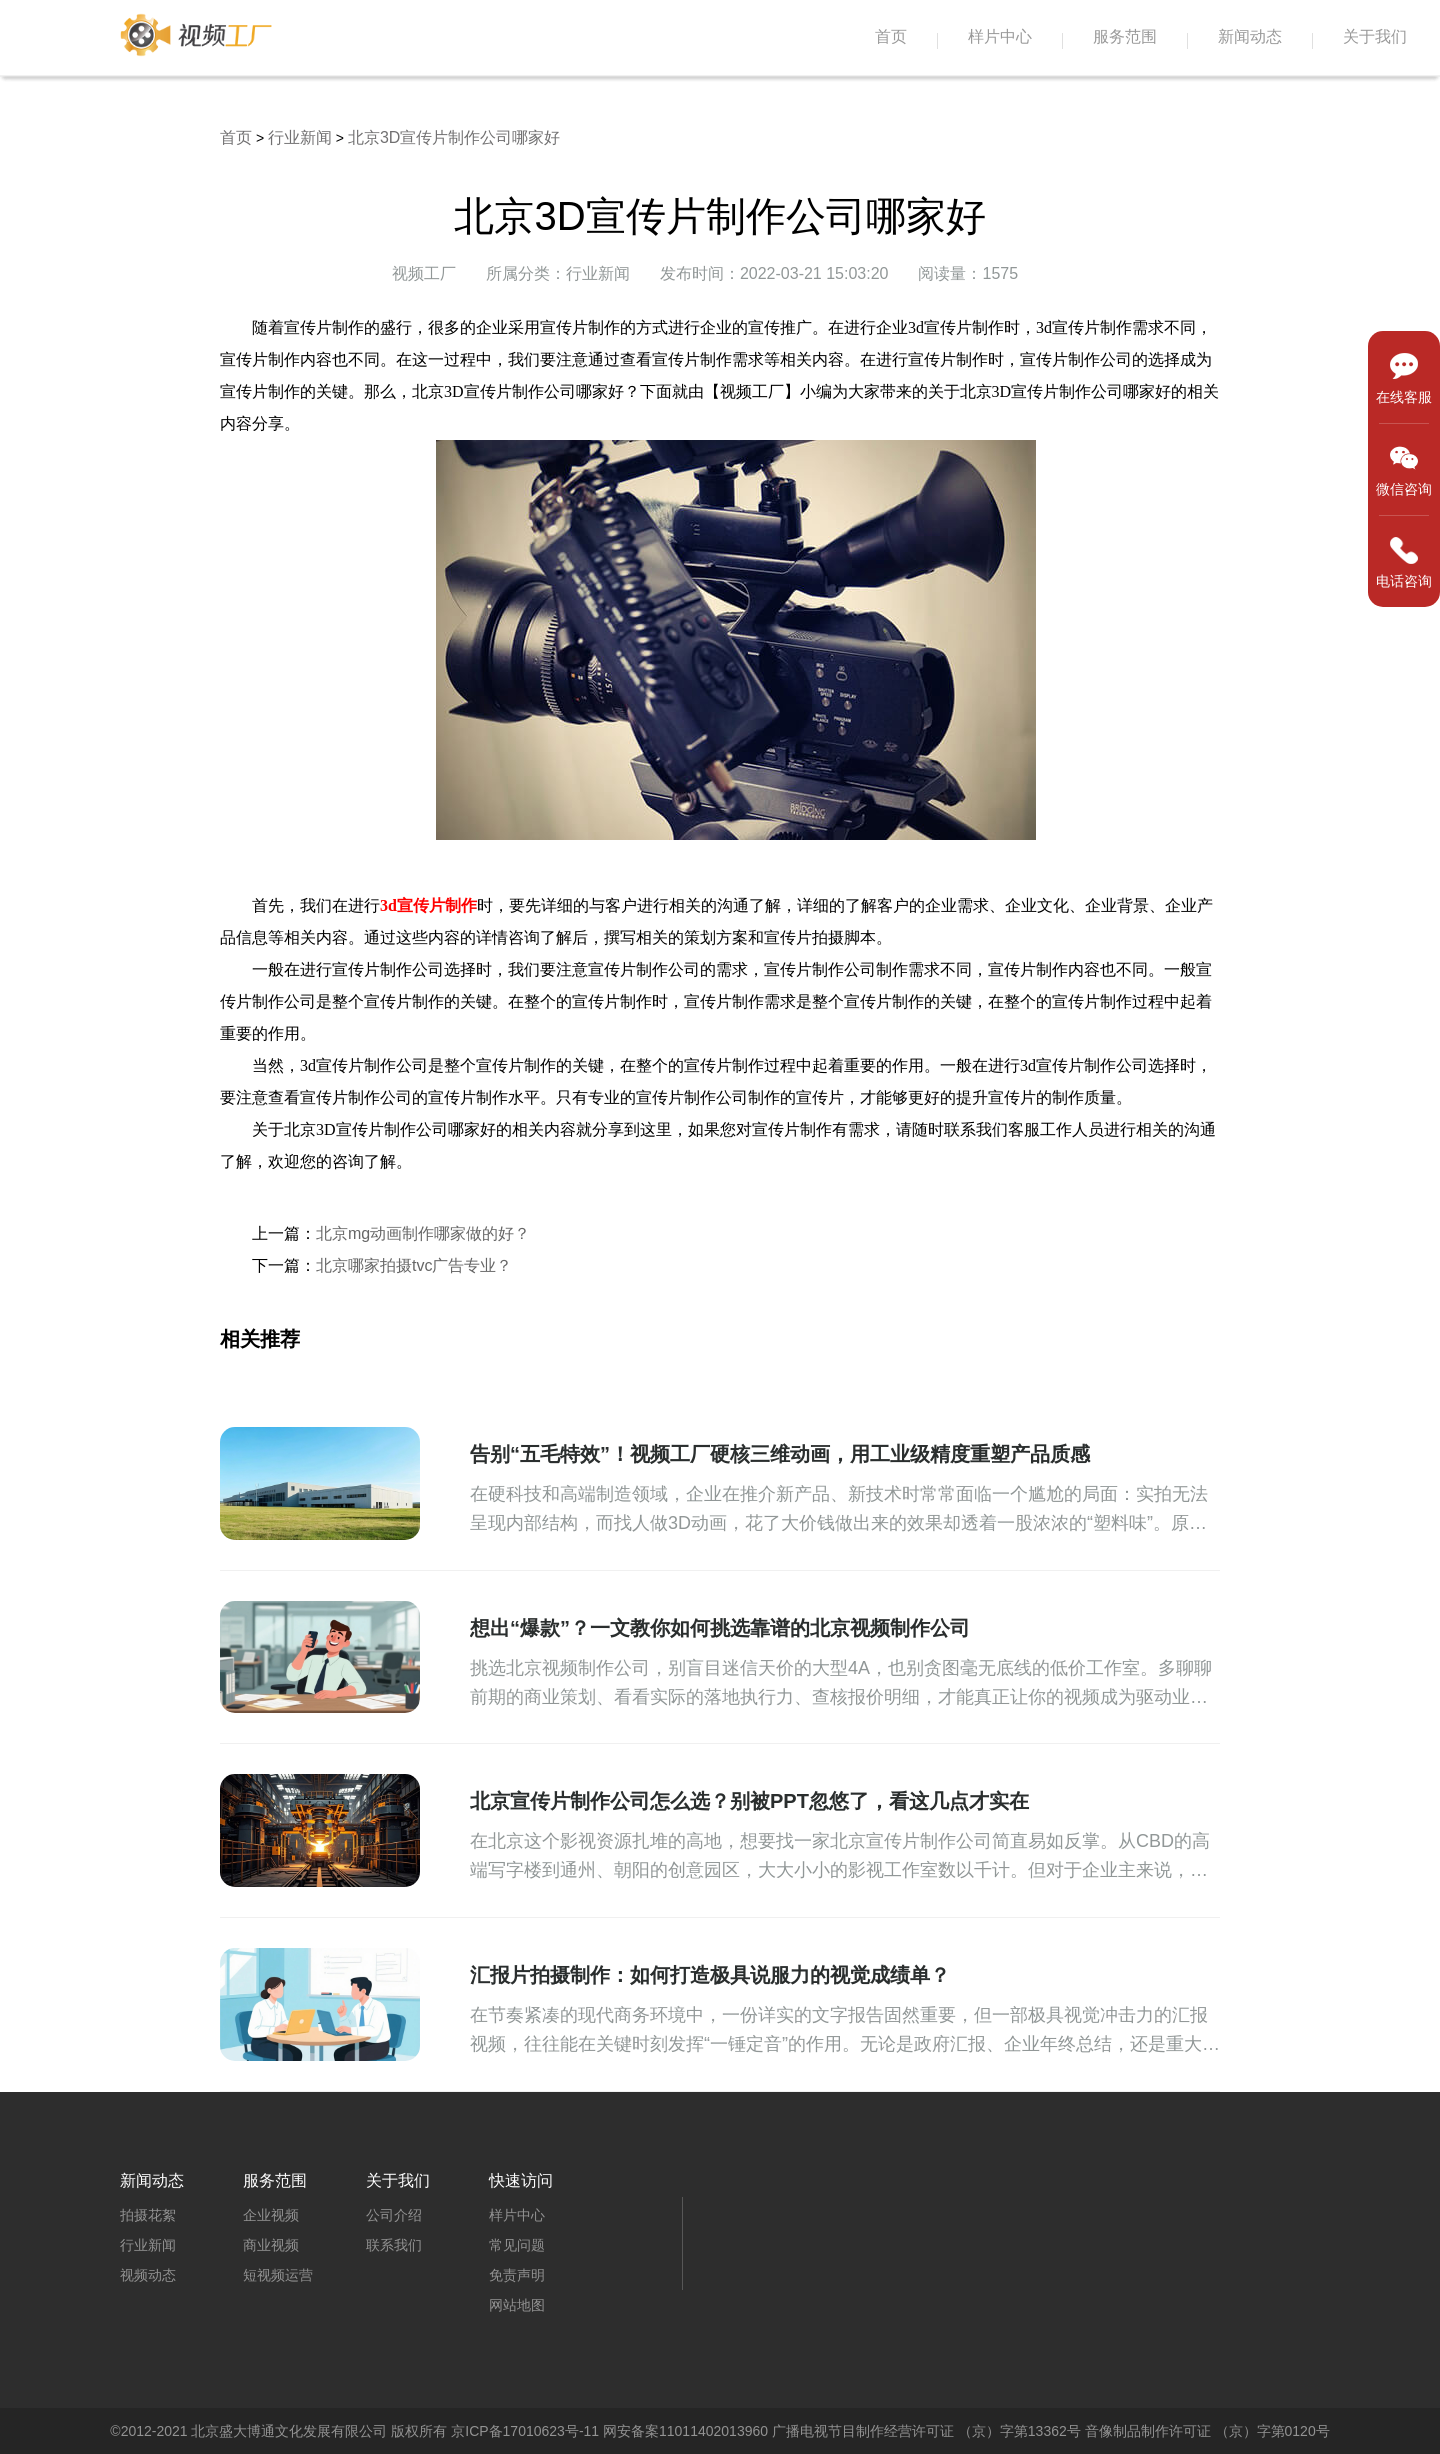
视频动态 (148, 2275)
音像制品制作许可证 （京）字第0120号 (1207, 2431)
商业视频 (271, 2245)
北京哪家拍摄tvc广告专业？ (414, 1265)
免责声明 (517, 2275)
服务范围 (1125, 36)
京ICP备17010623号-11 (525, 2431)
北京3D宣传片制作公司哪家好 (454, 137)
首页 (891, 36)
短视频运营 (278, 2275)
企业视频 (271, 2215)
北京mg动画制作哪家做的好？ (423, 1233)
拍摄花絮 (148, 2215)
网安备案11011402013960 (685, 2431)
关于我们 (1375, 36)
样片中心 (1000, 36)
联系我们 (394, 2245)
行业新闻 (300, 137)
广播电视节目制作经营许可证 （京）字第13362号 (926, 2431)
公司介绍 (394, 2215)
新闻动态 (1250, 36)
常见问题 (517, 2245)
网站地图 (517, 2305)
